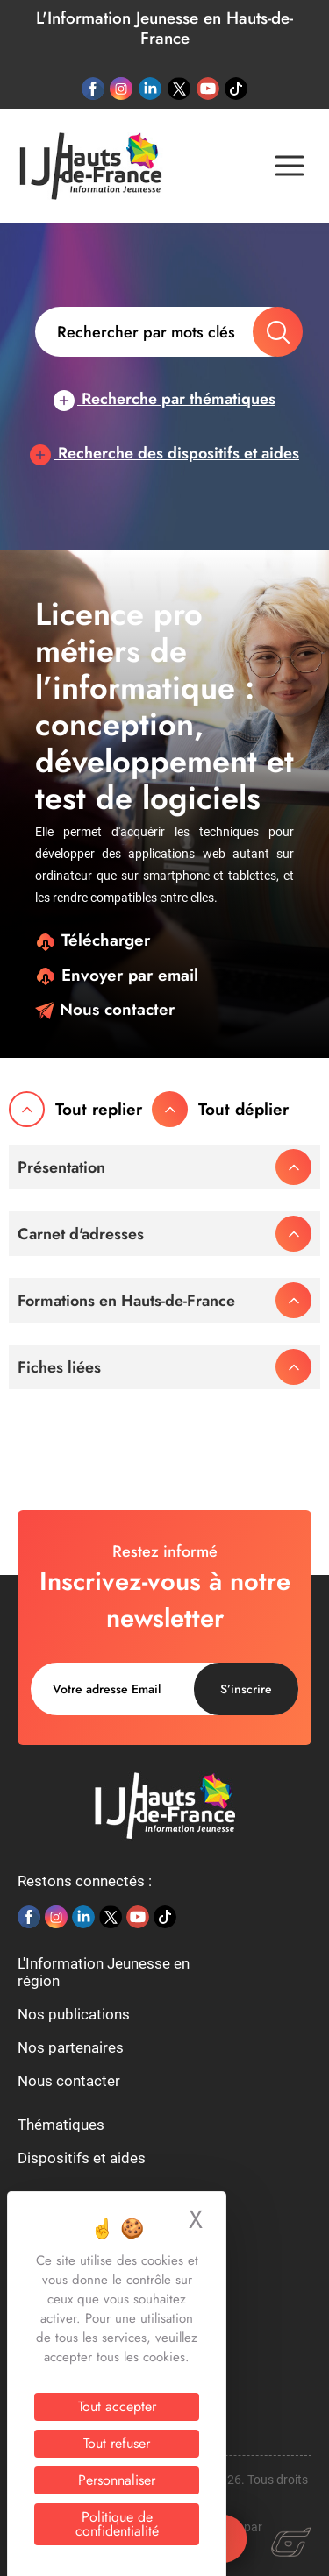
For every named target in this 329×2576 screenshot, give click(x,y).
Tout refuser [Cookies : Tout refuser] (116, 2443)
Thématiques (61, 2124)
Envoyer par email (116, 975)
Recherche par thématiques (164, 398)
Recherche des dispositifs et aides (164, 453)
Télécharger (92, 940)
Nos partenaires (71, 2047)
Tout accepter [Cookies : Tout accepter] (117, 2406)
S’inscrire (246, 1689)
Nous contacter (105, 1009)
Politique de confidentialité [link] (117, 2524)
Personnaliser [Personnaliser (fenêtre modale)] (116, 2480)
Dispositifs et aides (82, 2158)
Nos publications (74, 2014)
